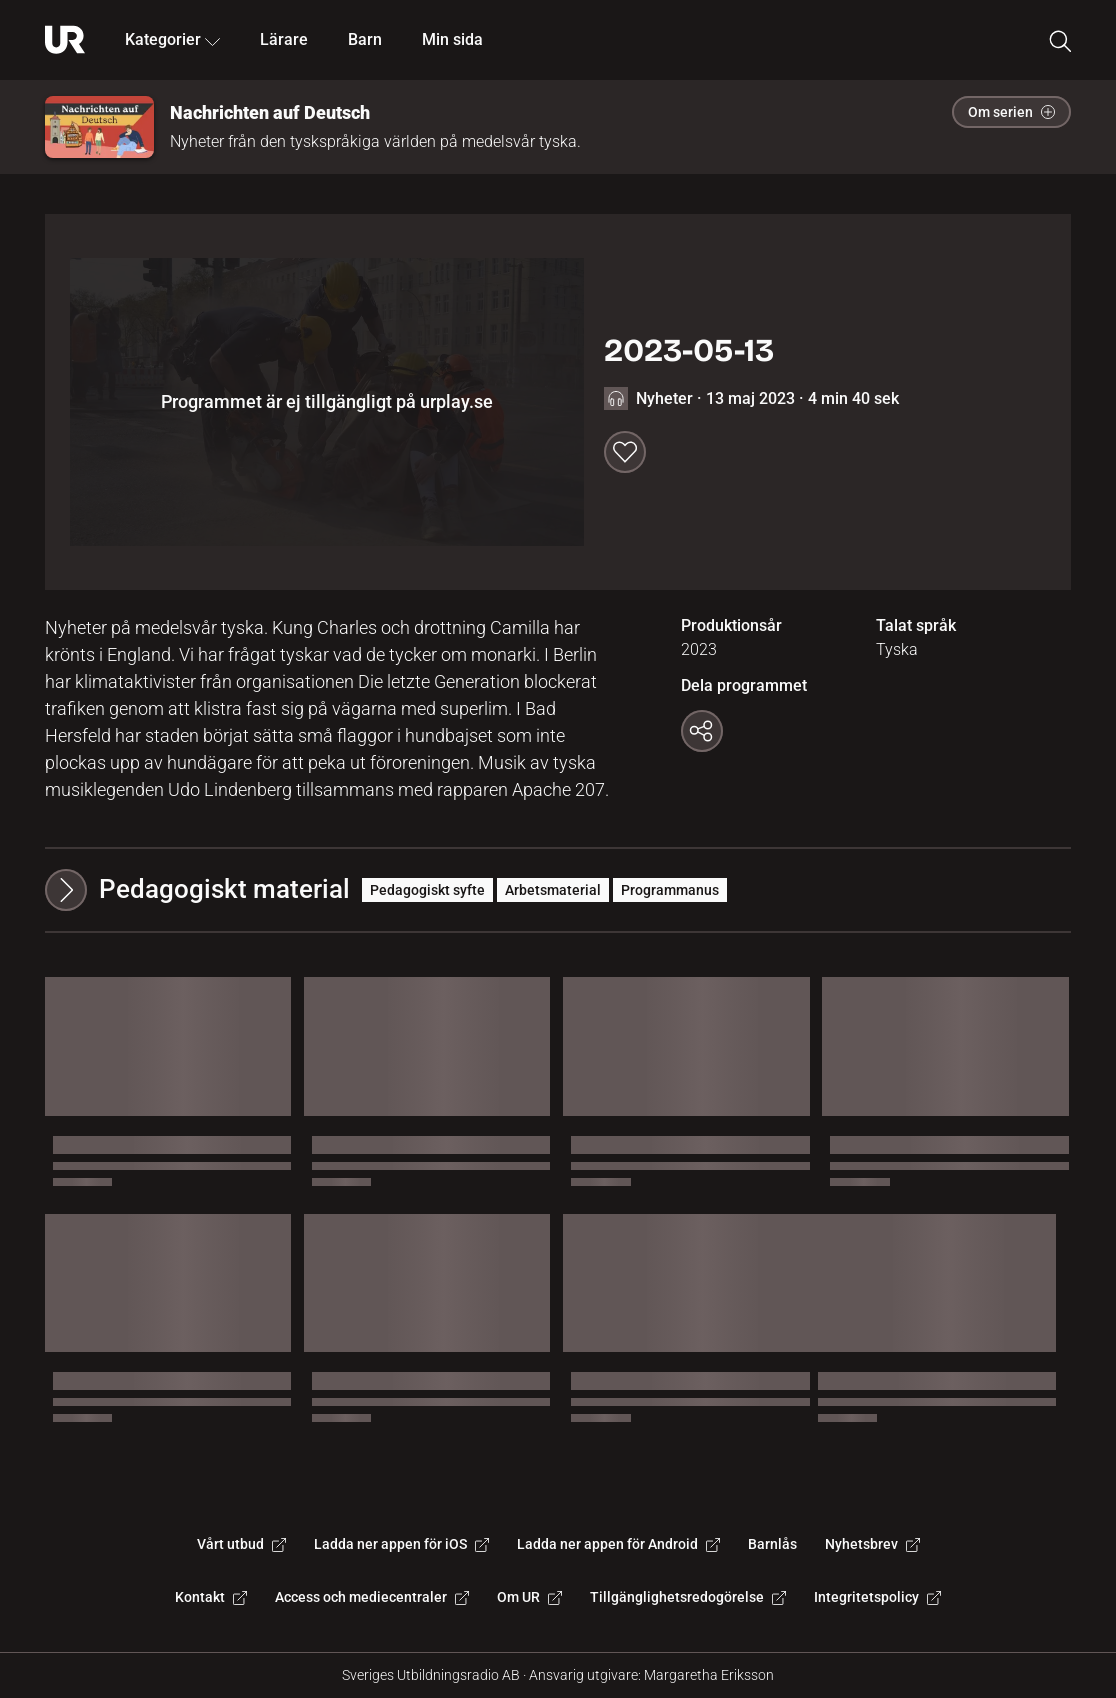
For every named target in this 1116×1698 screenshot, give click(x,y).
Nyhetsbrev (872, 1544)
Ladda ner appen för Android (618, 1544)
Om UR (529, 1597)
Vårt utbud (241, 1544)
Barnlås (772, 1544)
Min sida (452, 39)
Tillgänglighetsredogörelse (688, 1597)
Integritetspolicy (877, 1597)
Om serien (1011, 112)
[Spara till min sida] (625, 452)
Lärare (284, 39)
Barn (365, 39)
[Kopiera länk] (702, 731)
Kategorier (172, 39)
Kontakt (211, 1597)
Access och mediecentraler (372, 1597)
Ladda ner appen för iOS (401, 1544)
